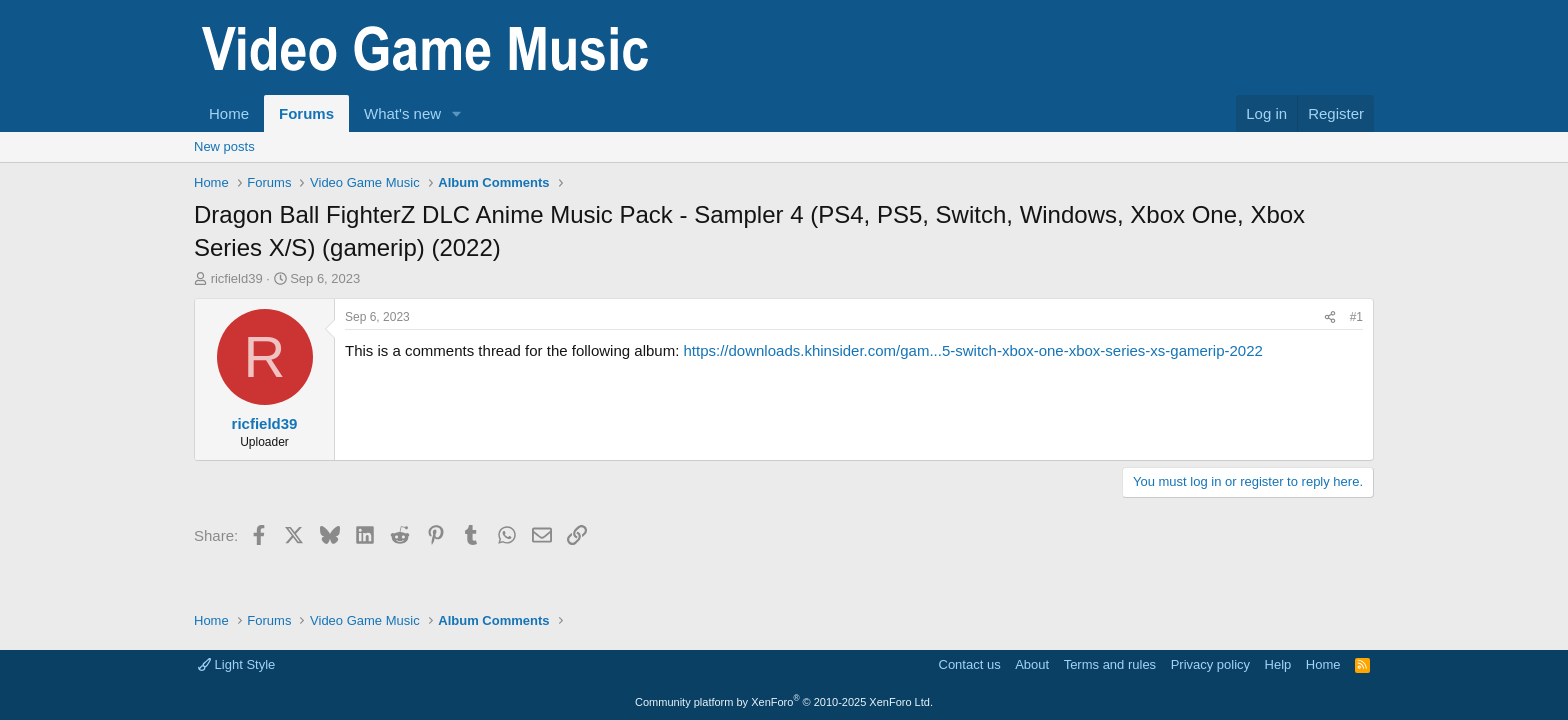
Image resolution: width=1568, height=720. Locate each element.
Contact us (970, 664)
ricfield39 (237, 278)
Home (229, 113)
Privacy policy (1210, 664)
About (1032, 664)
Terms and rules (1110, 664)
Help (1278, 664)
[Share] (1330, 317)
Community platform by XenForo (784, 702)
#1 (1356, 317)
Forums (306, 113)
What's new (402, 113)
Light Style (236, 664)
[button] (457, 113)
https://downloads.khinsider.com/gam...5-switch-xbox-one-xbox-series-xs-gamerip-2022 (972, 350)
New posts (224, 146)
